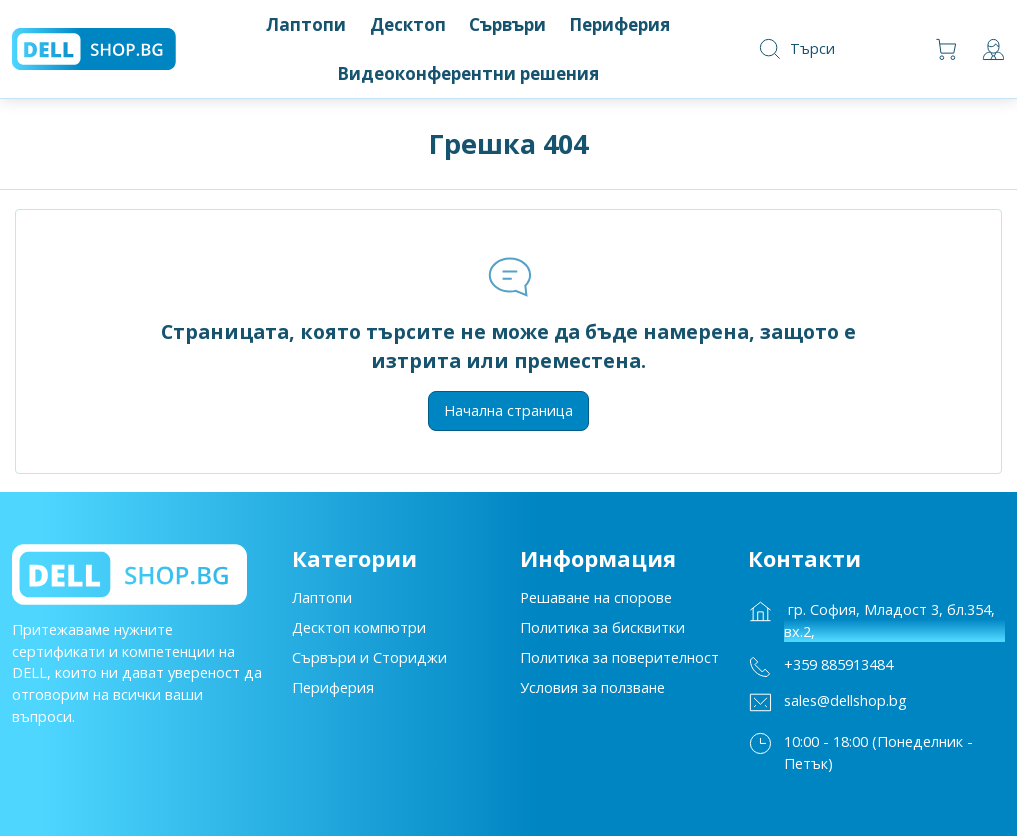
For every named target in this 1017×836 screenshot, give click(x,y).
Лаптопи (322, 602)
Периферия (333, 692)
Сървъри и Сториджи (369, 662)
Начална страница (508, 410)
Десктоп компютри (359, 632)
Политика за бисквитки (602, 632)
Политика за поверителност (619, 662)
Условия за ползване (592, 692)
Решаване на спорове (596, 602)
